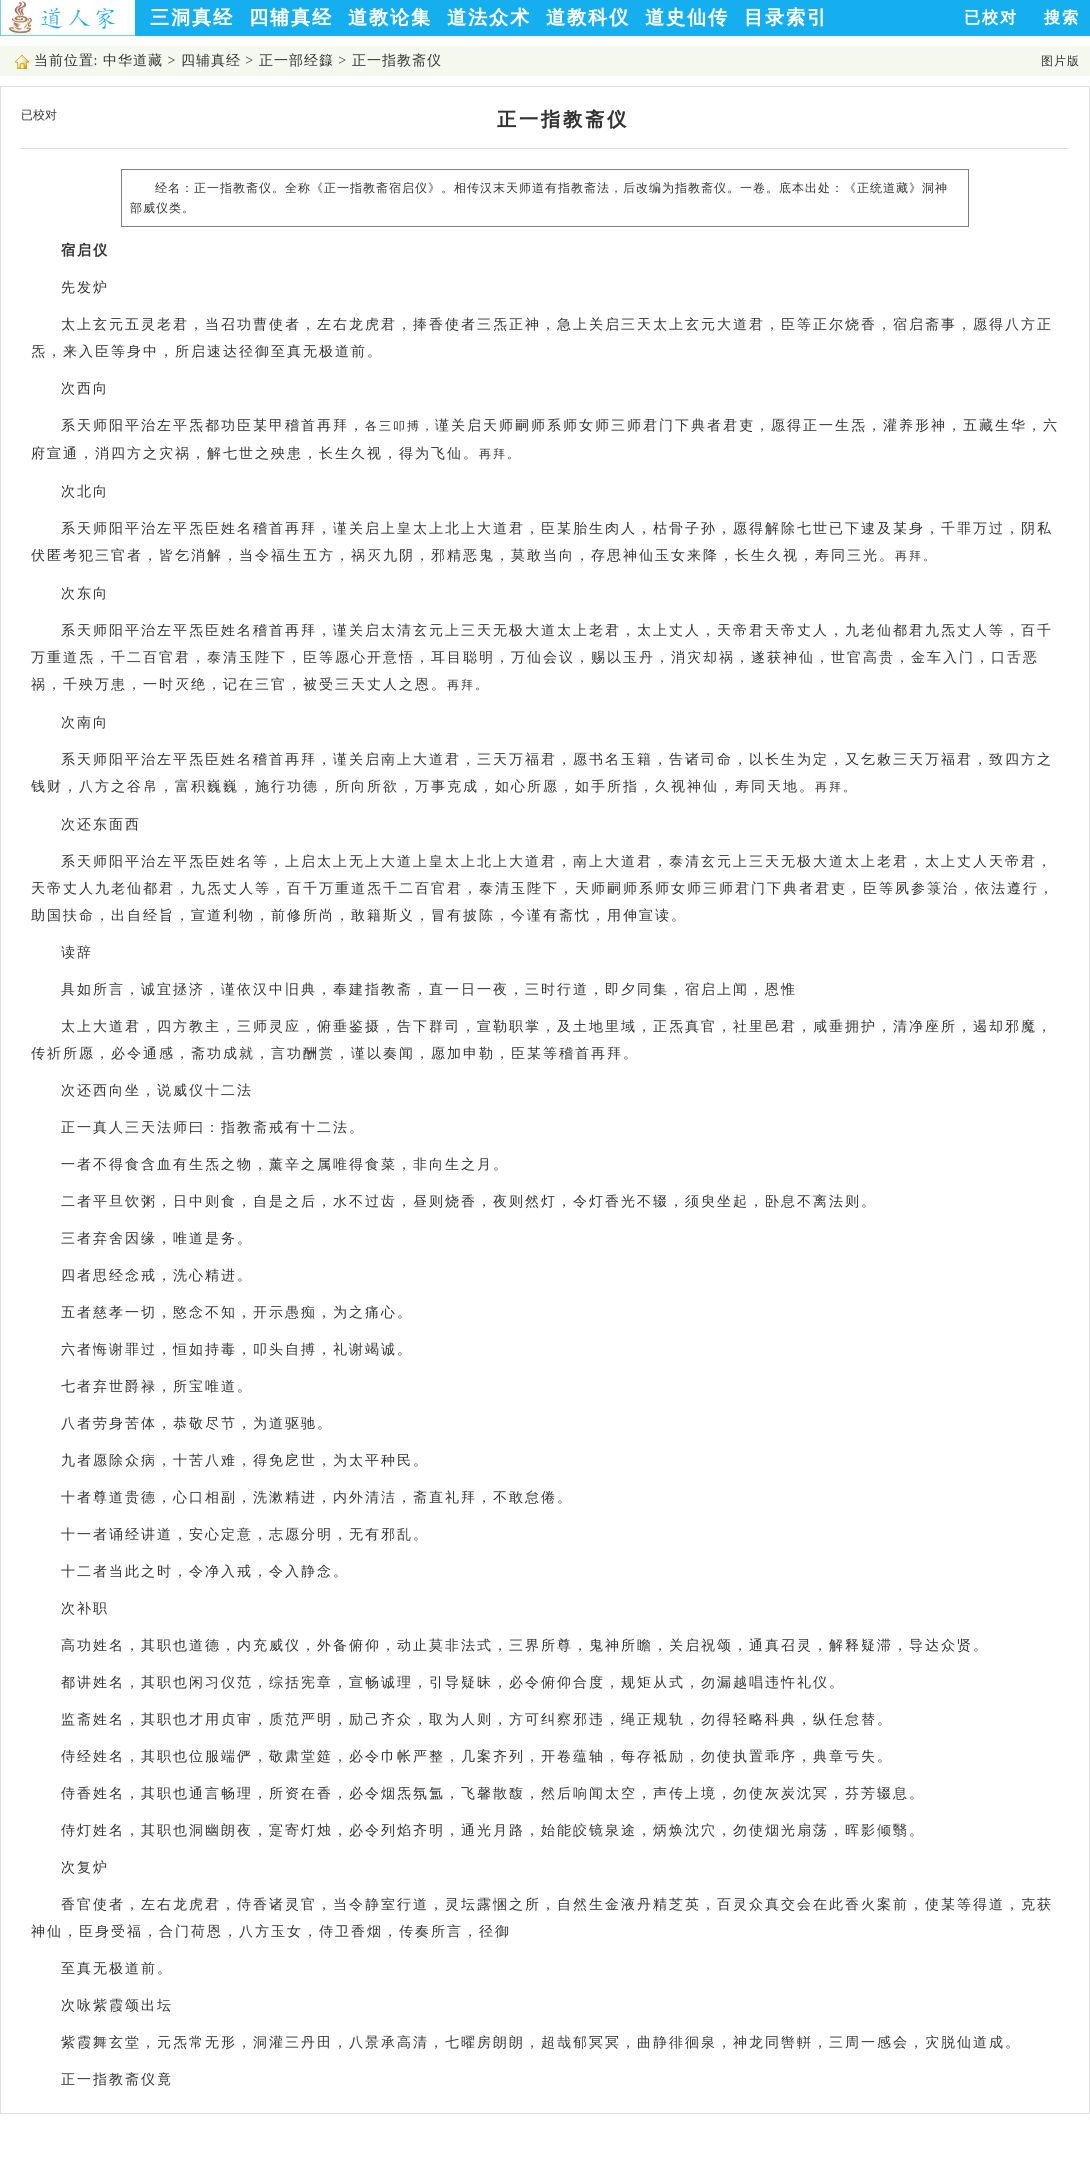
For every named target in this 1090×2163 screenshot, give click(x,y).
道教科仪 (588, 17)
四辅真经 (291, 17)
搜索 (1062, 17)
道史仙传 (687, 17)
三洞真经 (192, 17)
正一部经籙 (296, 60)
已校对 (991, 17)
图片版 (1060, 61)
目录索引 (786, 17)
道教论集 (390, 17)
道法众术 (489, 17)
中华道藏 (133, 60)
